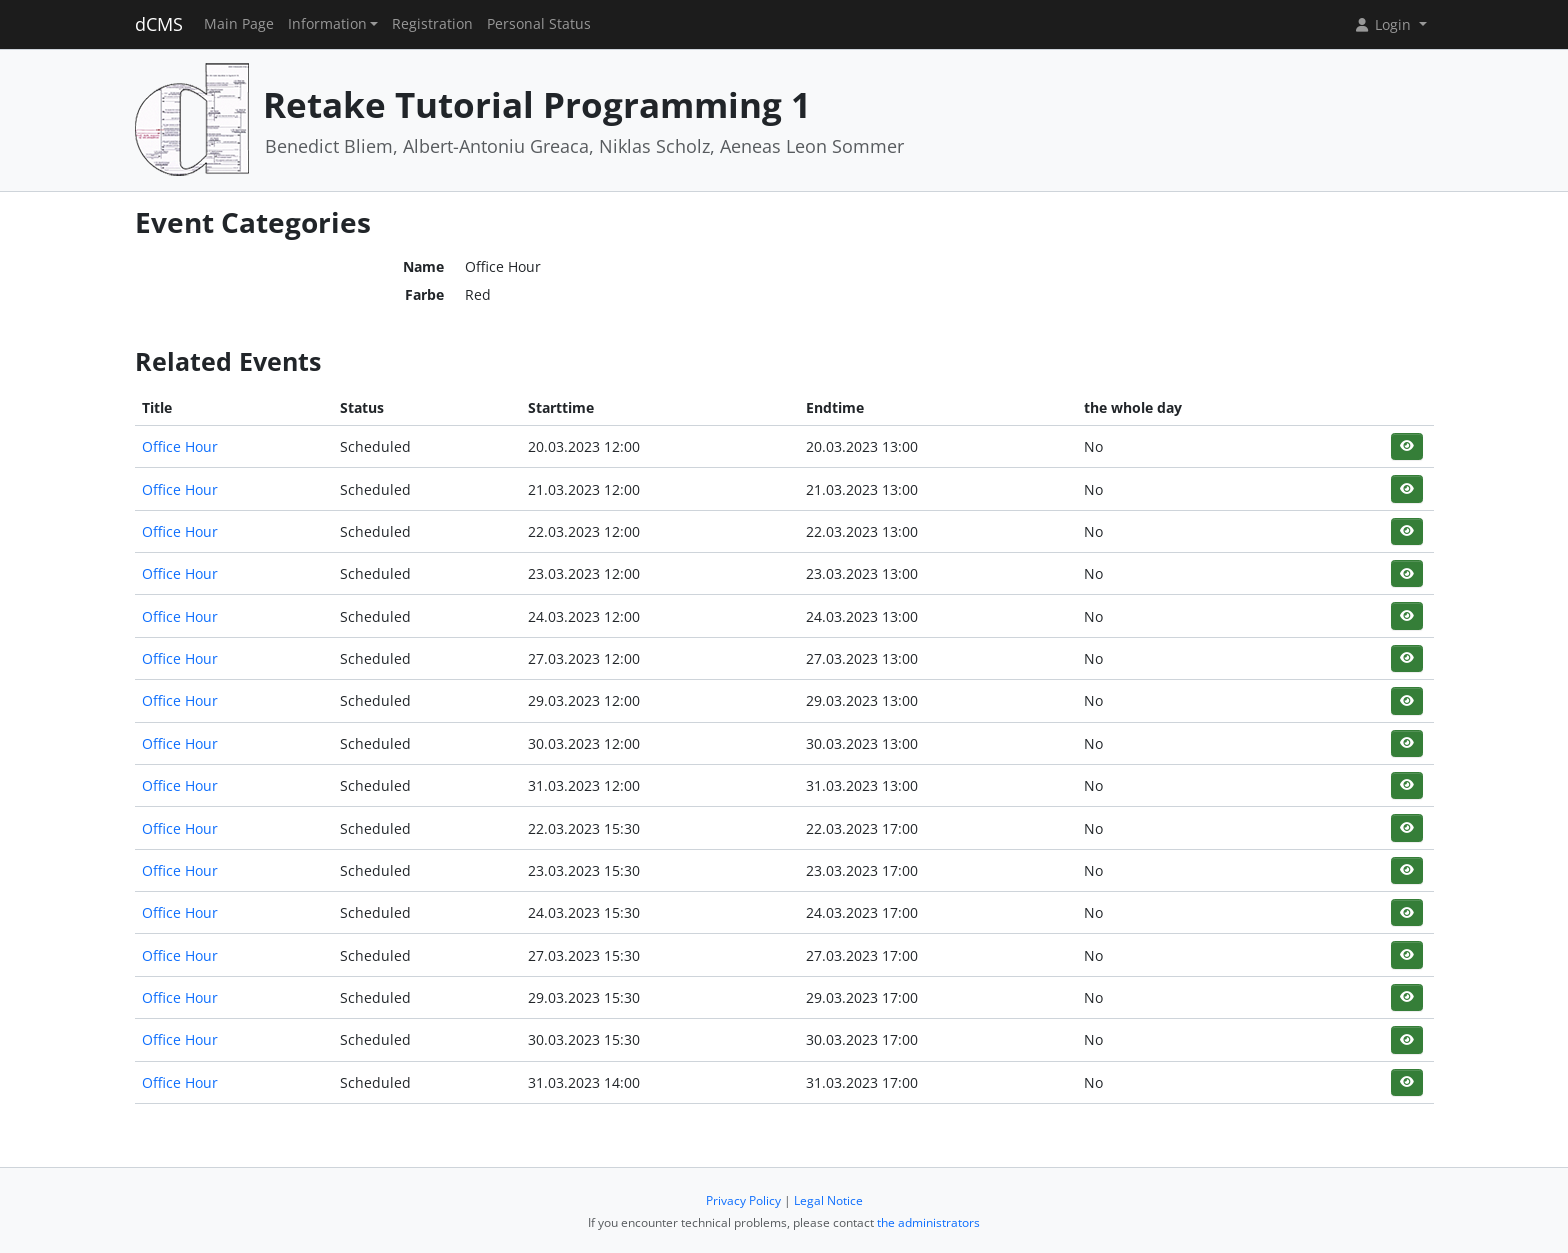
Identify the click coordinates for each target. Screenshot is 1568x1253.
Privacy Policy (743, 1200)
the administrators (928, 1222)
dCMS (159, 24)
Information (327, 24)
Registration (432, 24)
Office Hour (180, 446)
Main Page (239, 24)
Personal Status (539, 24)
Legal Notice (828, 1200)
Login (1384, 24)
